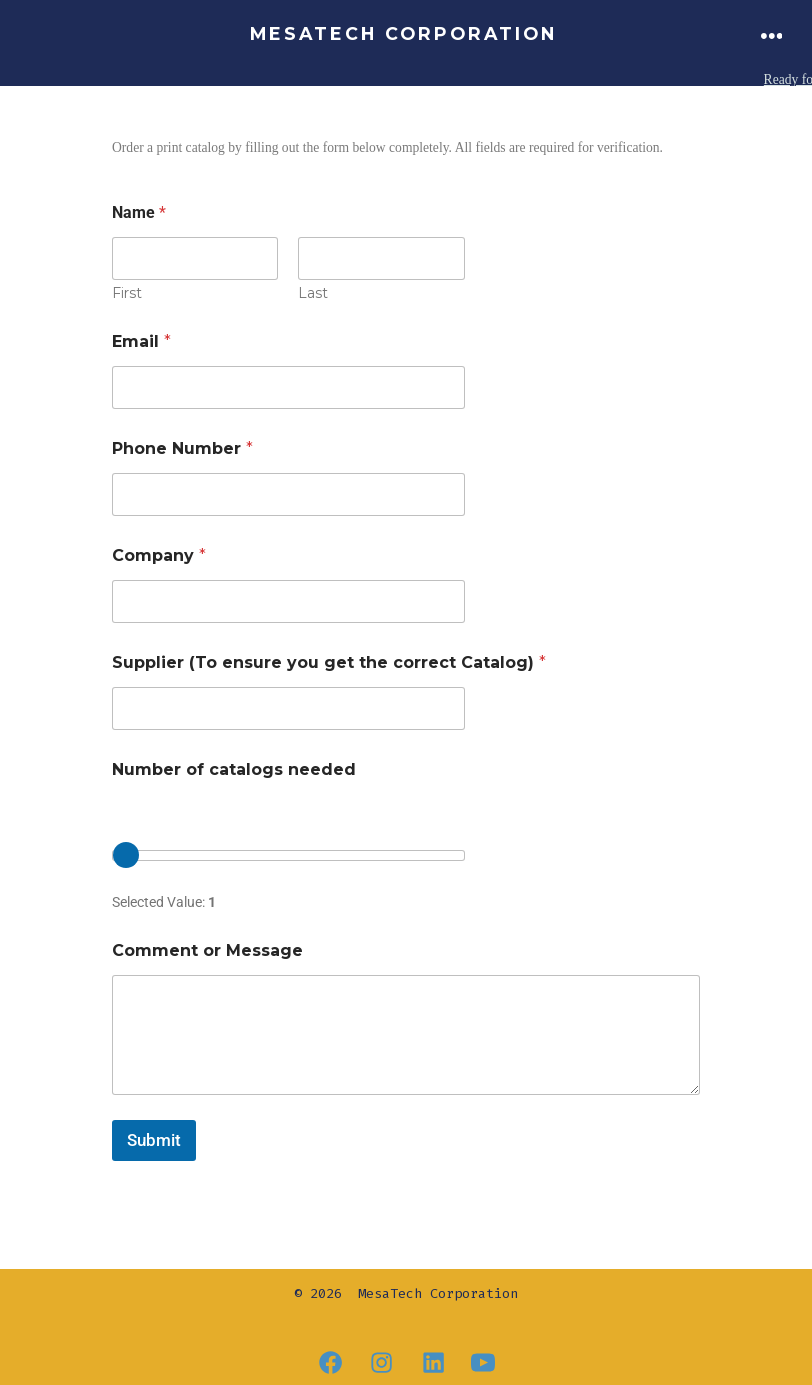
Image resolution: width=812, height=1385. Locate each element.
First (127, 292)
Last (313, 292)
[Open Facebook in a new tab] (330, 1362)
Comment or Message (207, 949)
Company (159, 554)
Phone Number (182, 447)
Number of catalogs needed (234, 768)
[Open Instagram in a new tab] (381, 1362)
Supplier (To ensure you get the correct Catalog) (329, 661)
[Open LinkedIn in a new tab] (433, 1362)
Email (141, 340)
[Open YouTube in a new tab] (483, 1362)
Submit (154, 1139)
